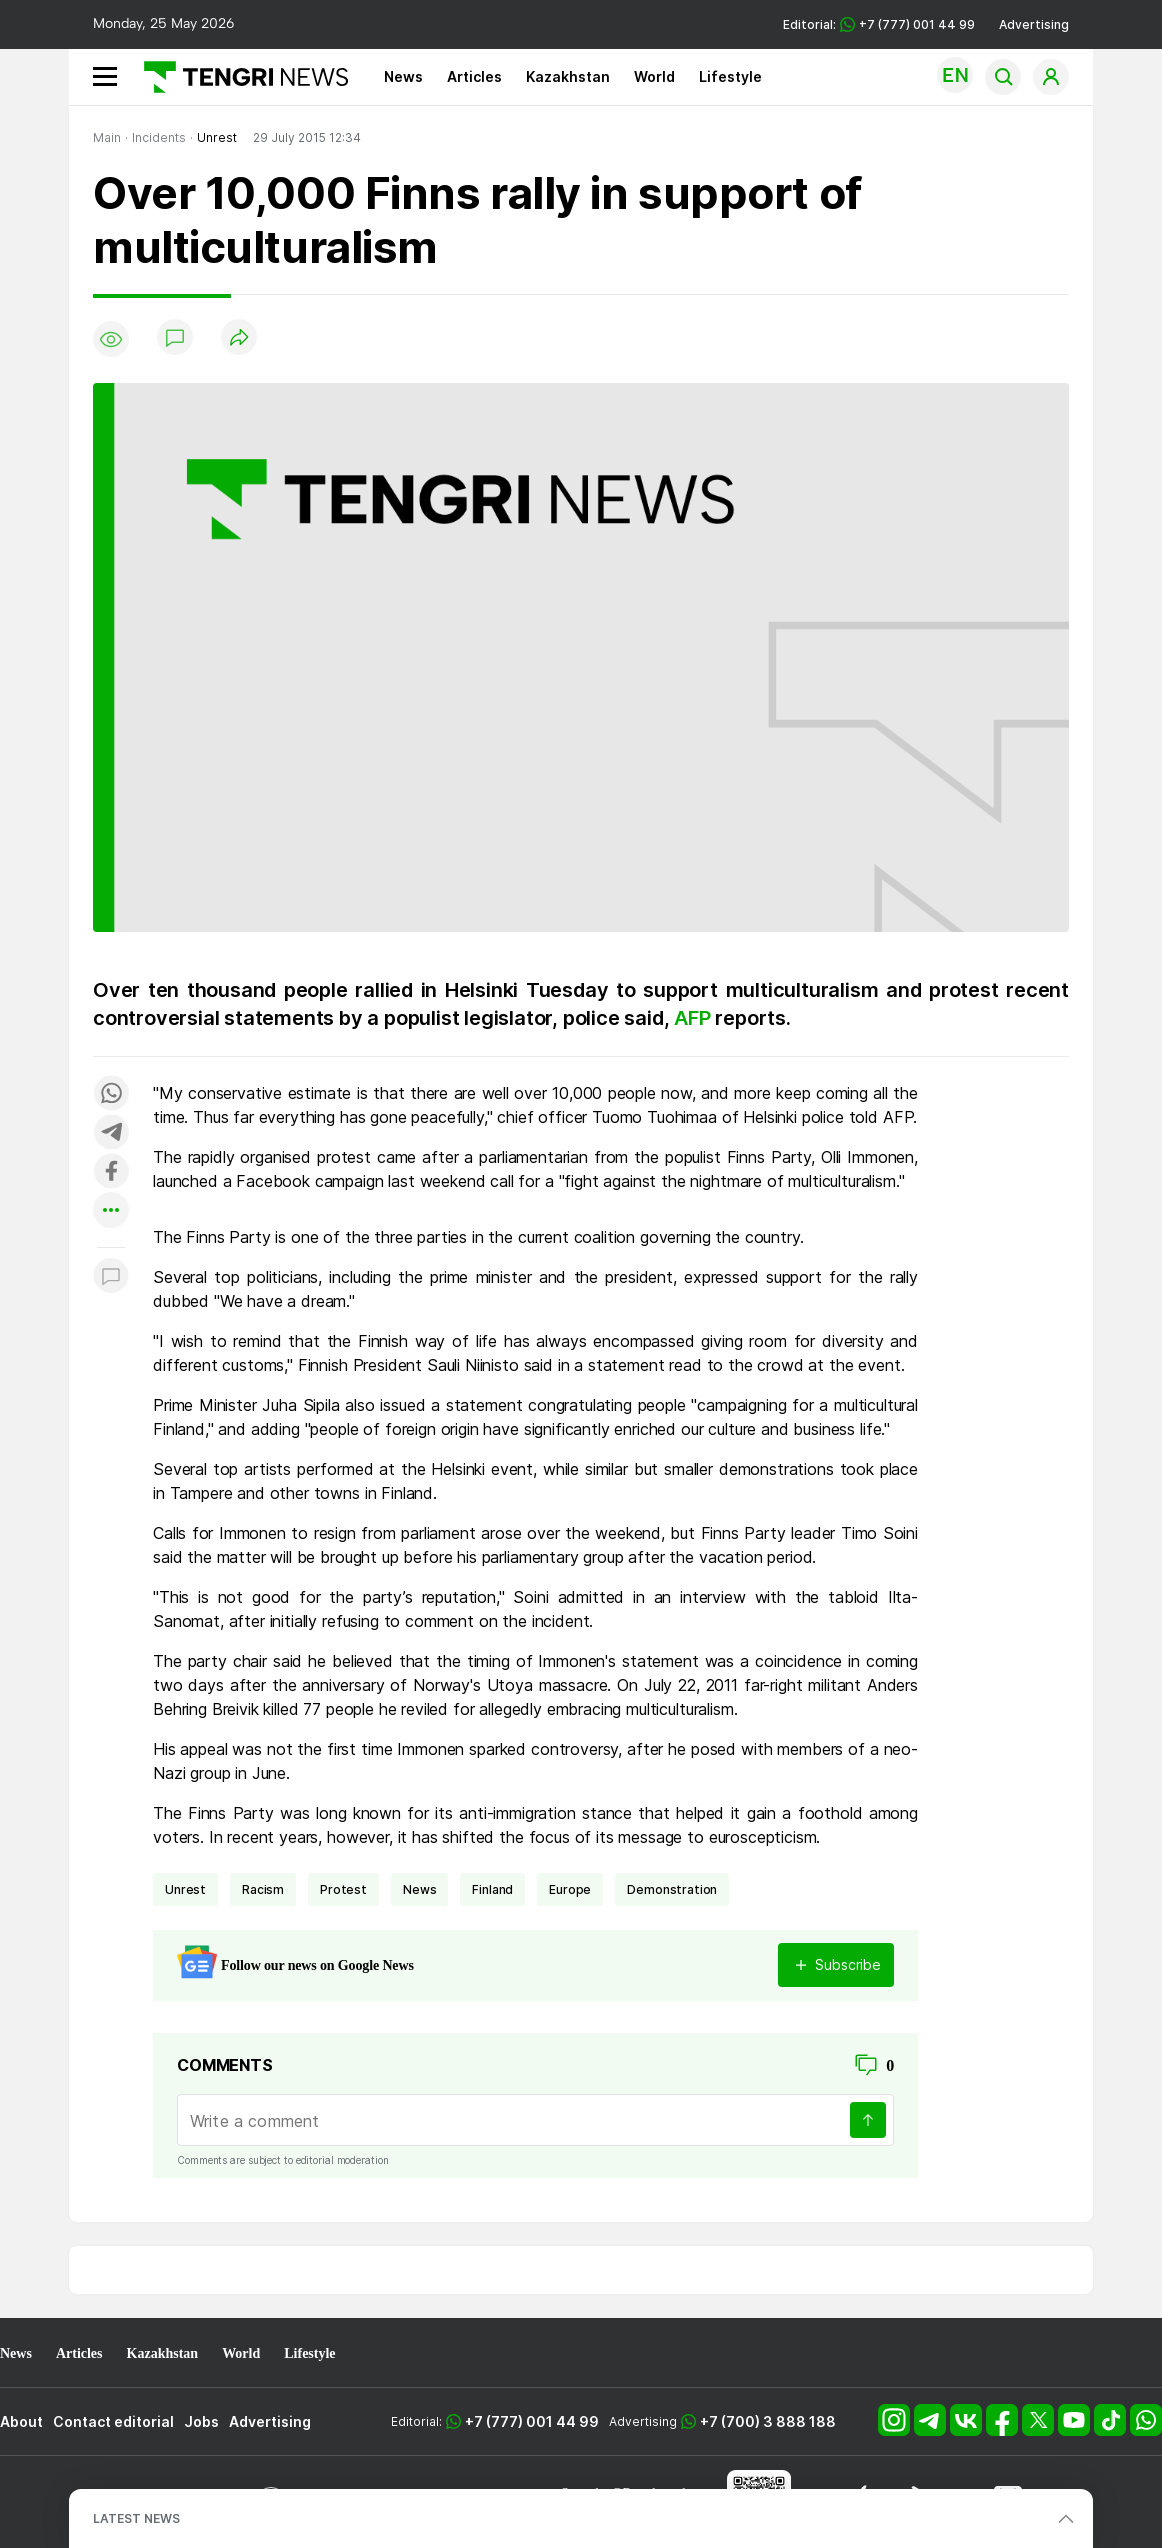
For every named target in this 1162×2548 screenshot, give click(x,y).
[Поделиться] (239, 338)
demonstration (672, 1889)
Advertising (1034, 24)
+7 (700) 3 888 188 (768, 2421)
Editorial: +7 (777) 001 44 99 (879, 24)
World (654, 76)
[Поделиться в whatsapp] (111, 1094)
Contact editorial (113, 2421)
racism (263, 1889)
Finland (492, 1889)
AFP (694, 1018)
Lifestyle (730, 76)
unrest (185, 1889)
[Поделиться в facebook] (111, 1172)
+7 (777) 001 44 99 (532, 2421)
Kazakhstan (568, 76)
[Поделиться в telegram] (111, 1133)
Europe (570, 1889)
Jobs (201, 2421)
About (21, 2421)
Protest (343, 1889)
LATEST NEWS (136, 2518)
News (403, 76)
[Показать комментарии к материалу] (111, 1277)
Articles (474, 76)
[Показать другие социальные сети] (111, 1211)
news (419, 1889)
